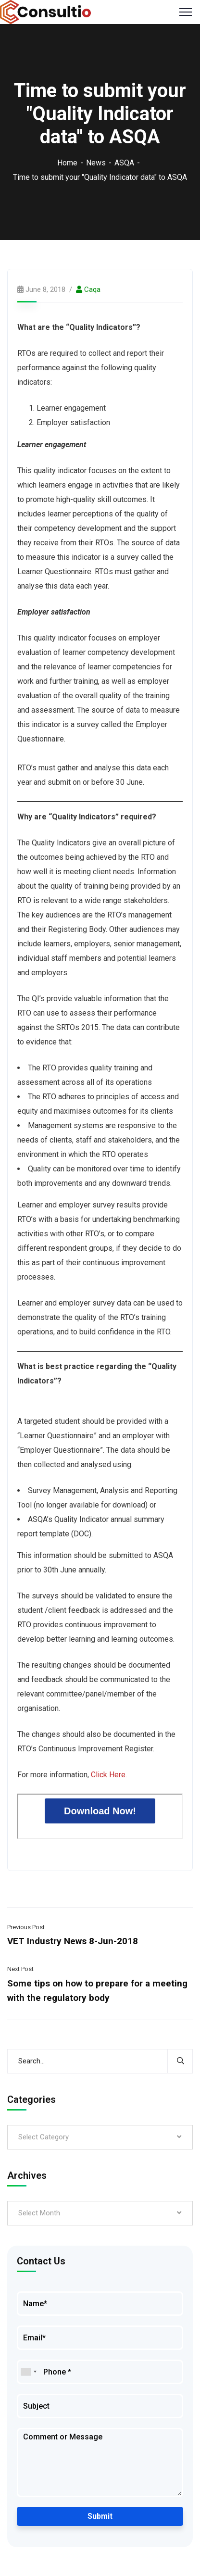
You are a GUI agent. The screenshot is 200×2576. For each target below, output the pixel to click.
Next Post (20, 1969)
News (96, 162)
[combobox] (28, 2372)
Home (67, 162)
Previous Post (26, 1927)
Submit (100, 2516)
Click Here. (109, 1774)
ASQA (124, 162)
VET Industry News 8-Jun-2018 (72, 1941)
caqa (92, 289)
